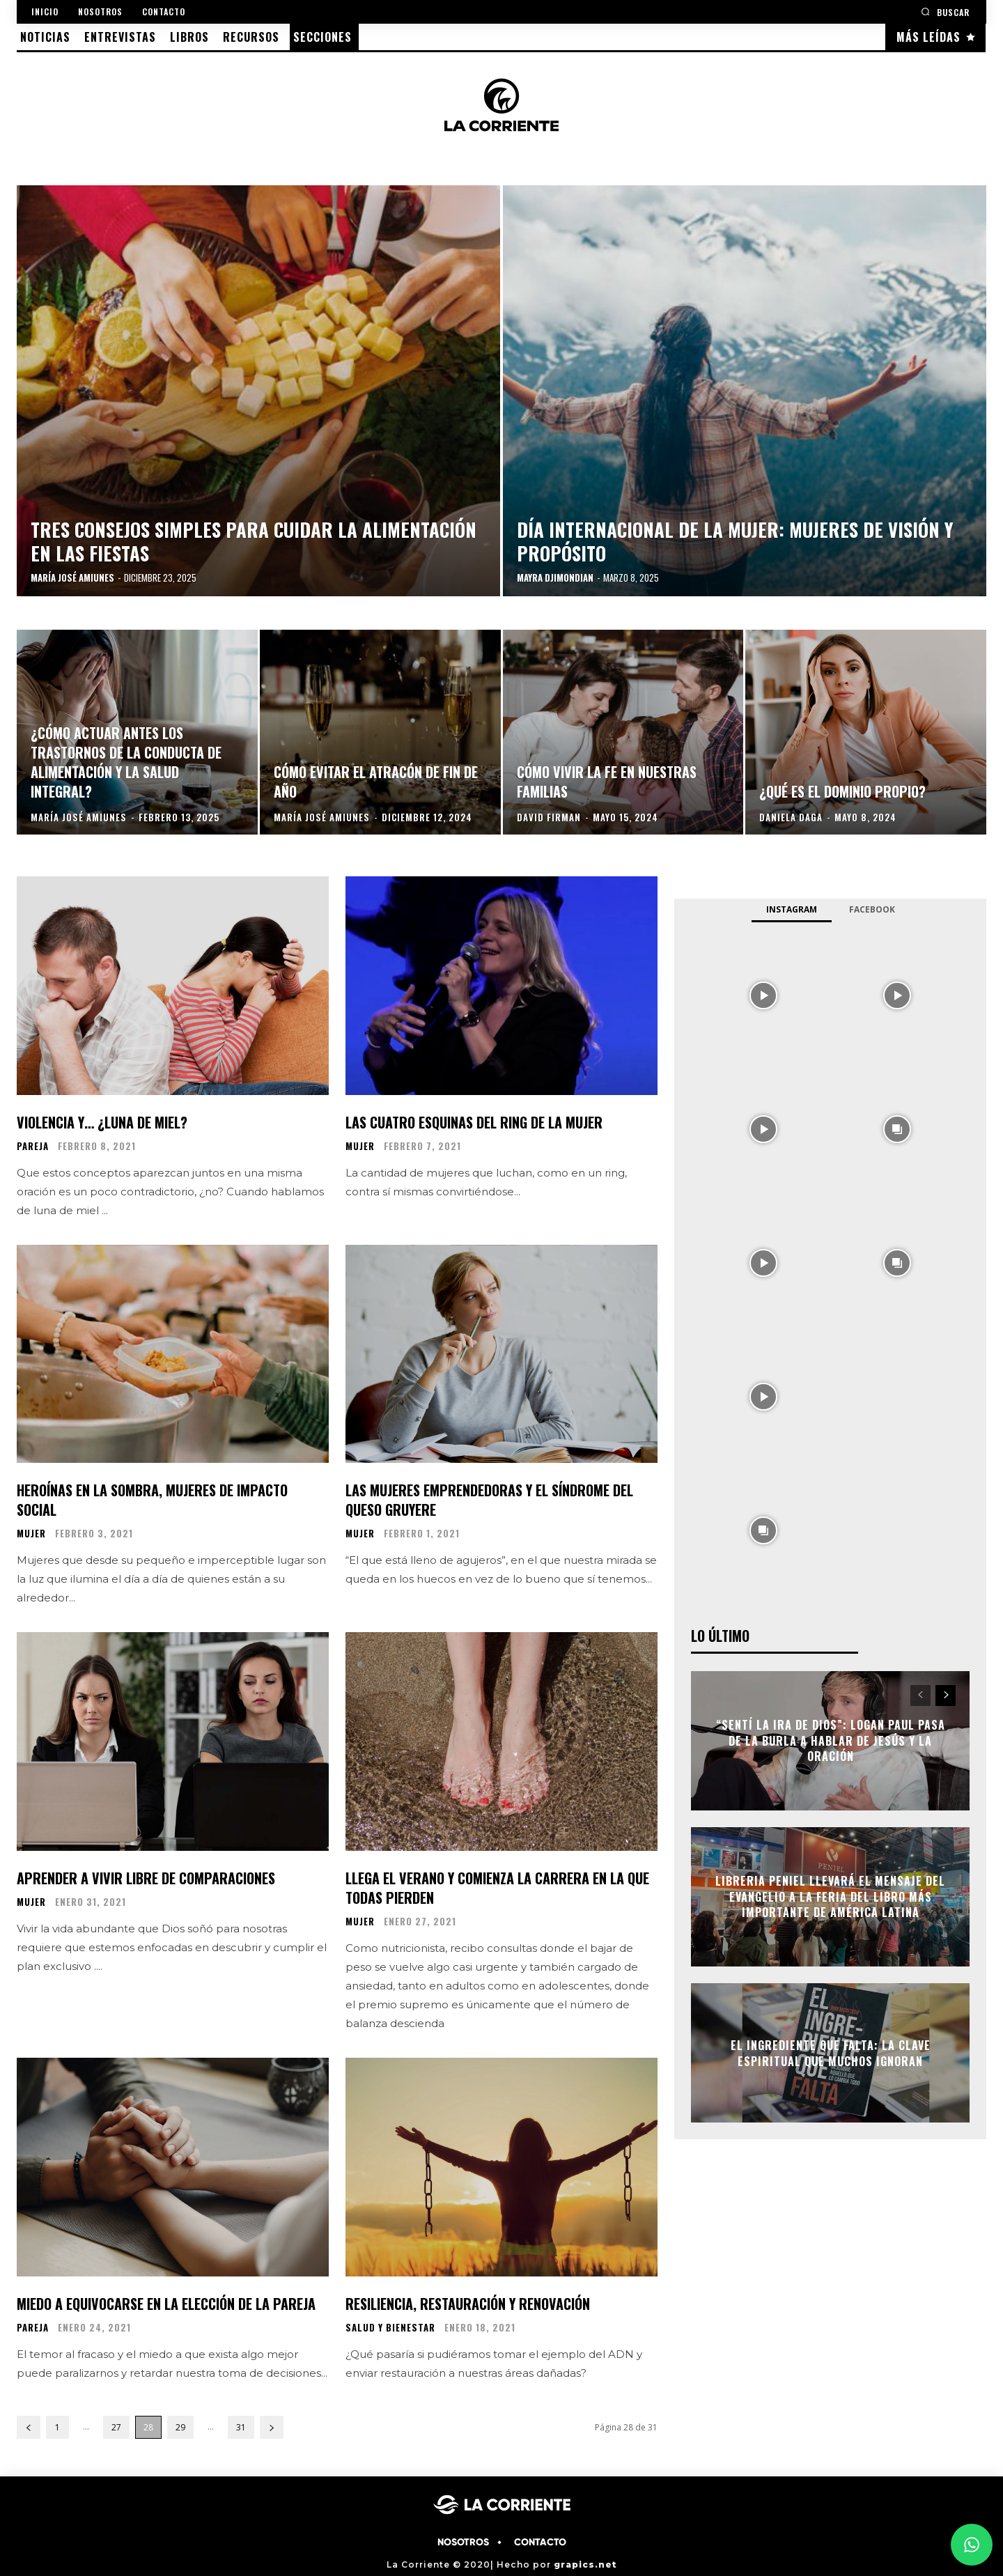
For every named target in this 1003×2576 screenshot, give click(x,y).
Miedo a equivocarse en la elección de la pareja (166, 2303)
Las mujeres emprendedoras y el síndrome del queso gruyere (489, 1500)
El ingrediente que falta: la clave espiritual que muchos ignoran (831, 2053)
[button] (945, 11)
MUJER (360, 1146)
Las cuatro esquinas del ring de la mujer (473, 1122)
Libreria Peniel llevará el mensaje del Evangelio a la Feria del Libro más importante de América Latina (830, 1897)
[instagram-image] (763, 994)
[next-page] (271, 2427)
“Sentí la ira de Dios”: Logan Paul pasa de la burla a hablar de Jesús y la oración (830, 1741)
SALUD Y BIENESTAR (390, 2327)
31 (241, 2427)
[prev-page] (28, 2427)
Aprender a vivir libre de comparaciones (146, 1878)
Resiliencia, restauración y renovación (467, 2303)
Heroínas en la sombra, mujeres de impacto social (152, 1500)
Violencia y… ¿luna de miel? (102, 1122)
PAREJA (33, 1146)
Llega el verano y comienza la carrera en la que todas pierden (497, 1888)
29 (180, 2427)
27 (116, 2427)
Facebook (872, 909)
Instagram (791, 909)
